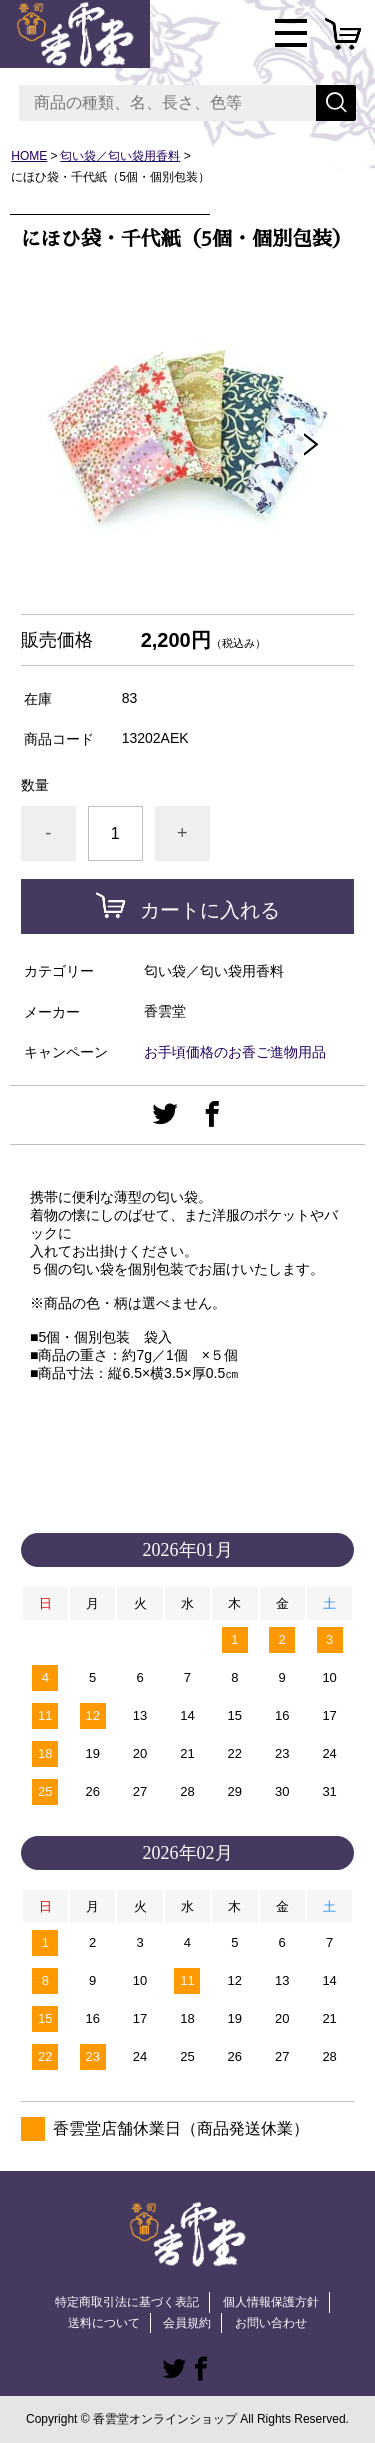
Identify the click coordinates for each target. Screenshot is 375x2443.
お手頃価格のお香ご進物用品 (235, 1052)
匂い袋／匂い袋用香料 (120, 156)
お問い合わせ (271, 2323)
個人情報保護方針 (271, 2302)
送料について (104, 2323)
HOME (29, 156)
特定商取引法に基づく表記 (127, 2302)
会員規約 (187, 2323)
